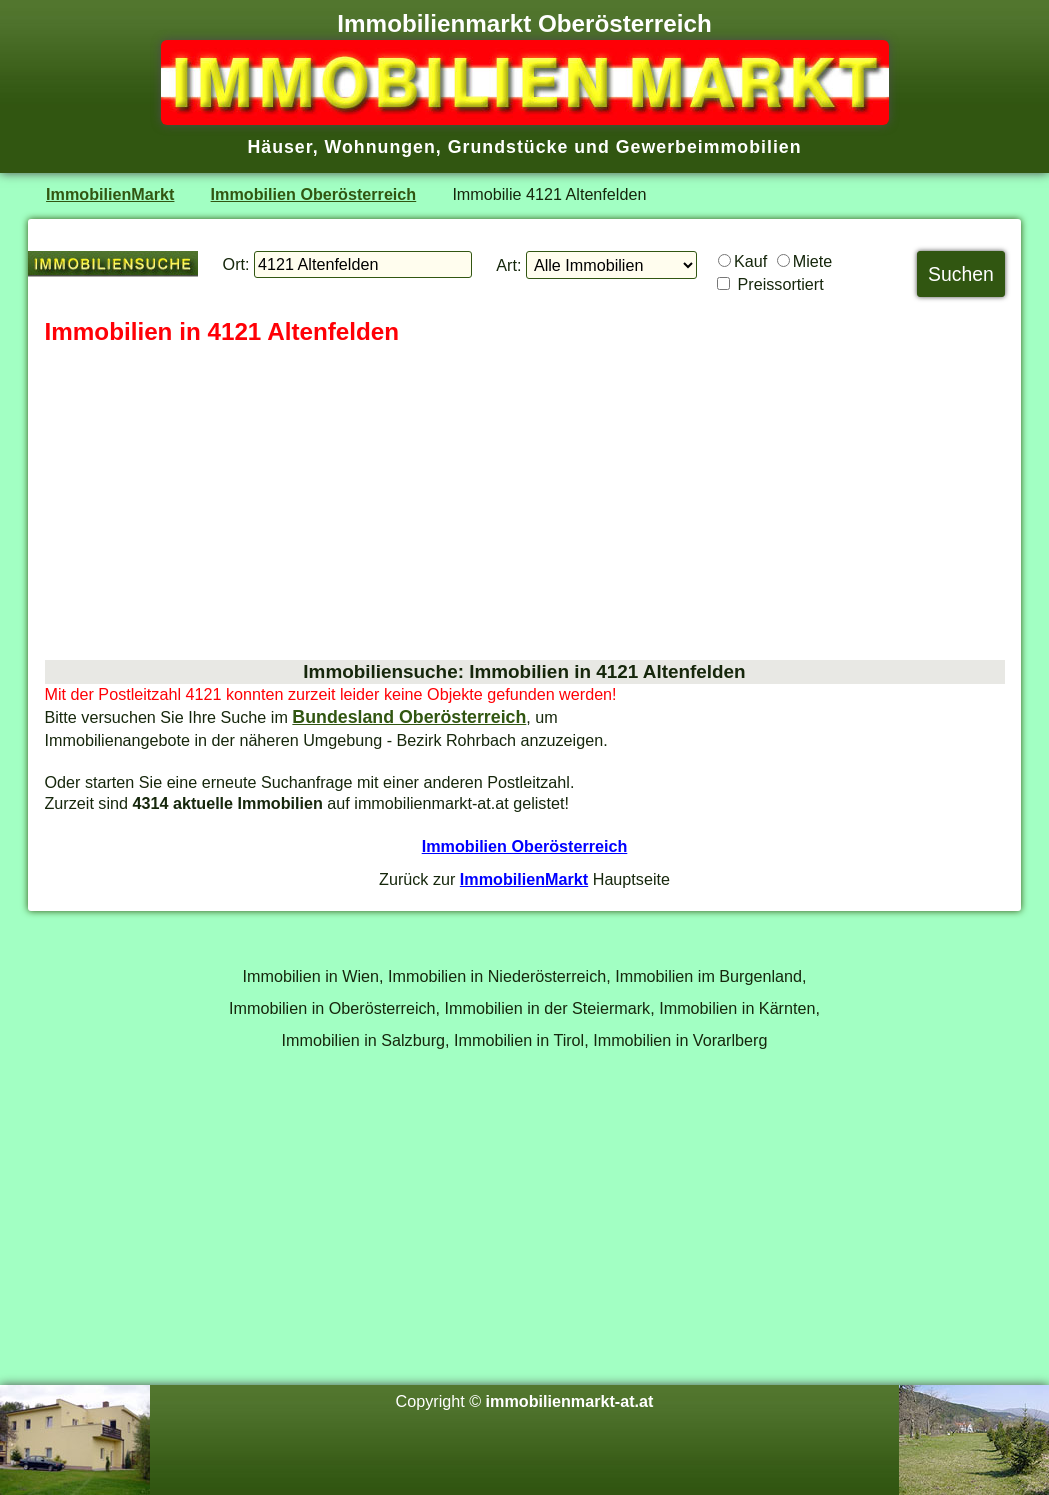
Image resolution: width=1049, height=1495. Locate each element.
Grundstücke (508, 147)
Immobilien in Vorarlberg (680, 1040)
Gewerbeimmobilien (709, 147)
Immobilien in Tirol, (521, 1040)
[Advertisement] (525, 504)
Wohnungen (380, 147)
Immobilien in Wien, (313, 976)
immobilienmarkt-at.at (570, 1401)
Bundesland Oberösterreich (409, 717)
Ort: (236, 264)
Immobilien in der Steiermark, (550, 1008)
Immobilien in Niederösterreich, (499, 976)
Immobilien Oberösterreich (314, 194)
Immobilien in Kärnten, (739, 1008)
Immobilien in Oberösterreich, (334, 1008)
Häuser (279, 147)
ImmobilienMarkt (110, 194)
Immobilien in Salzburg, (366, 1040)
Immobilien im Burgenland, (710, 976)
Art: (508, 265)
